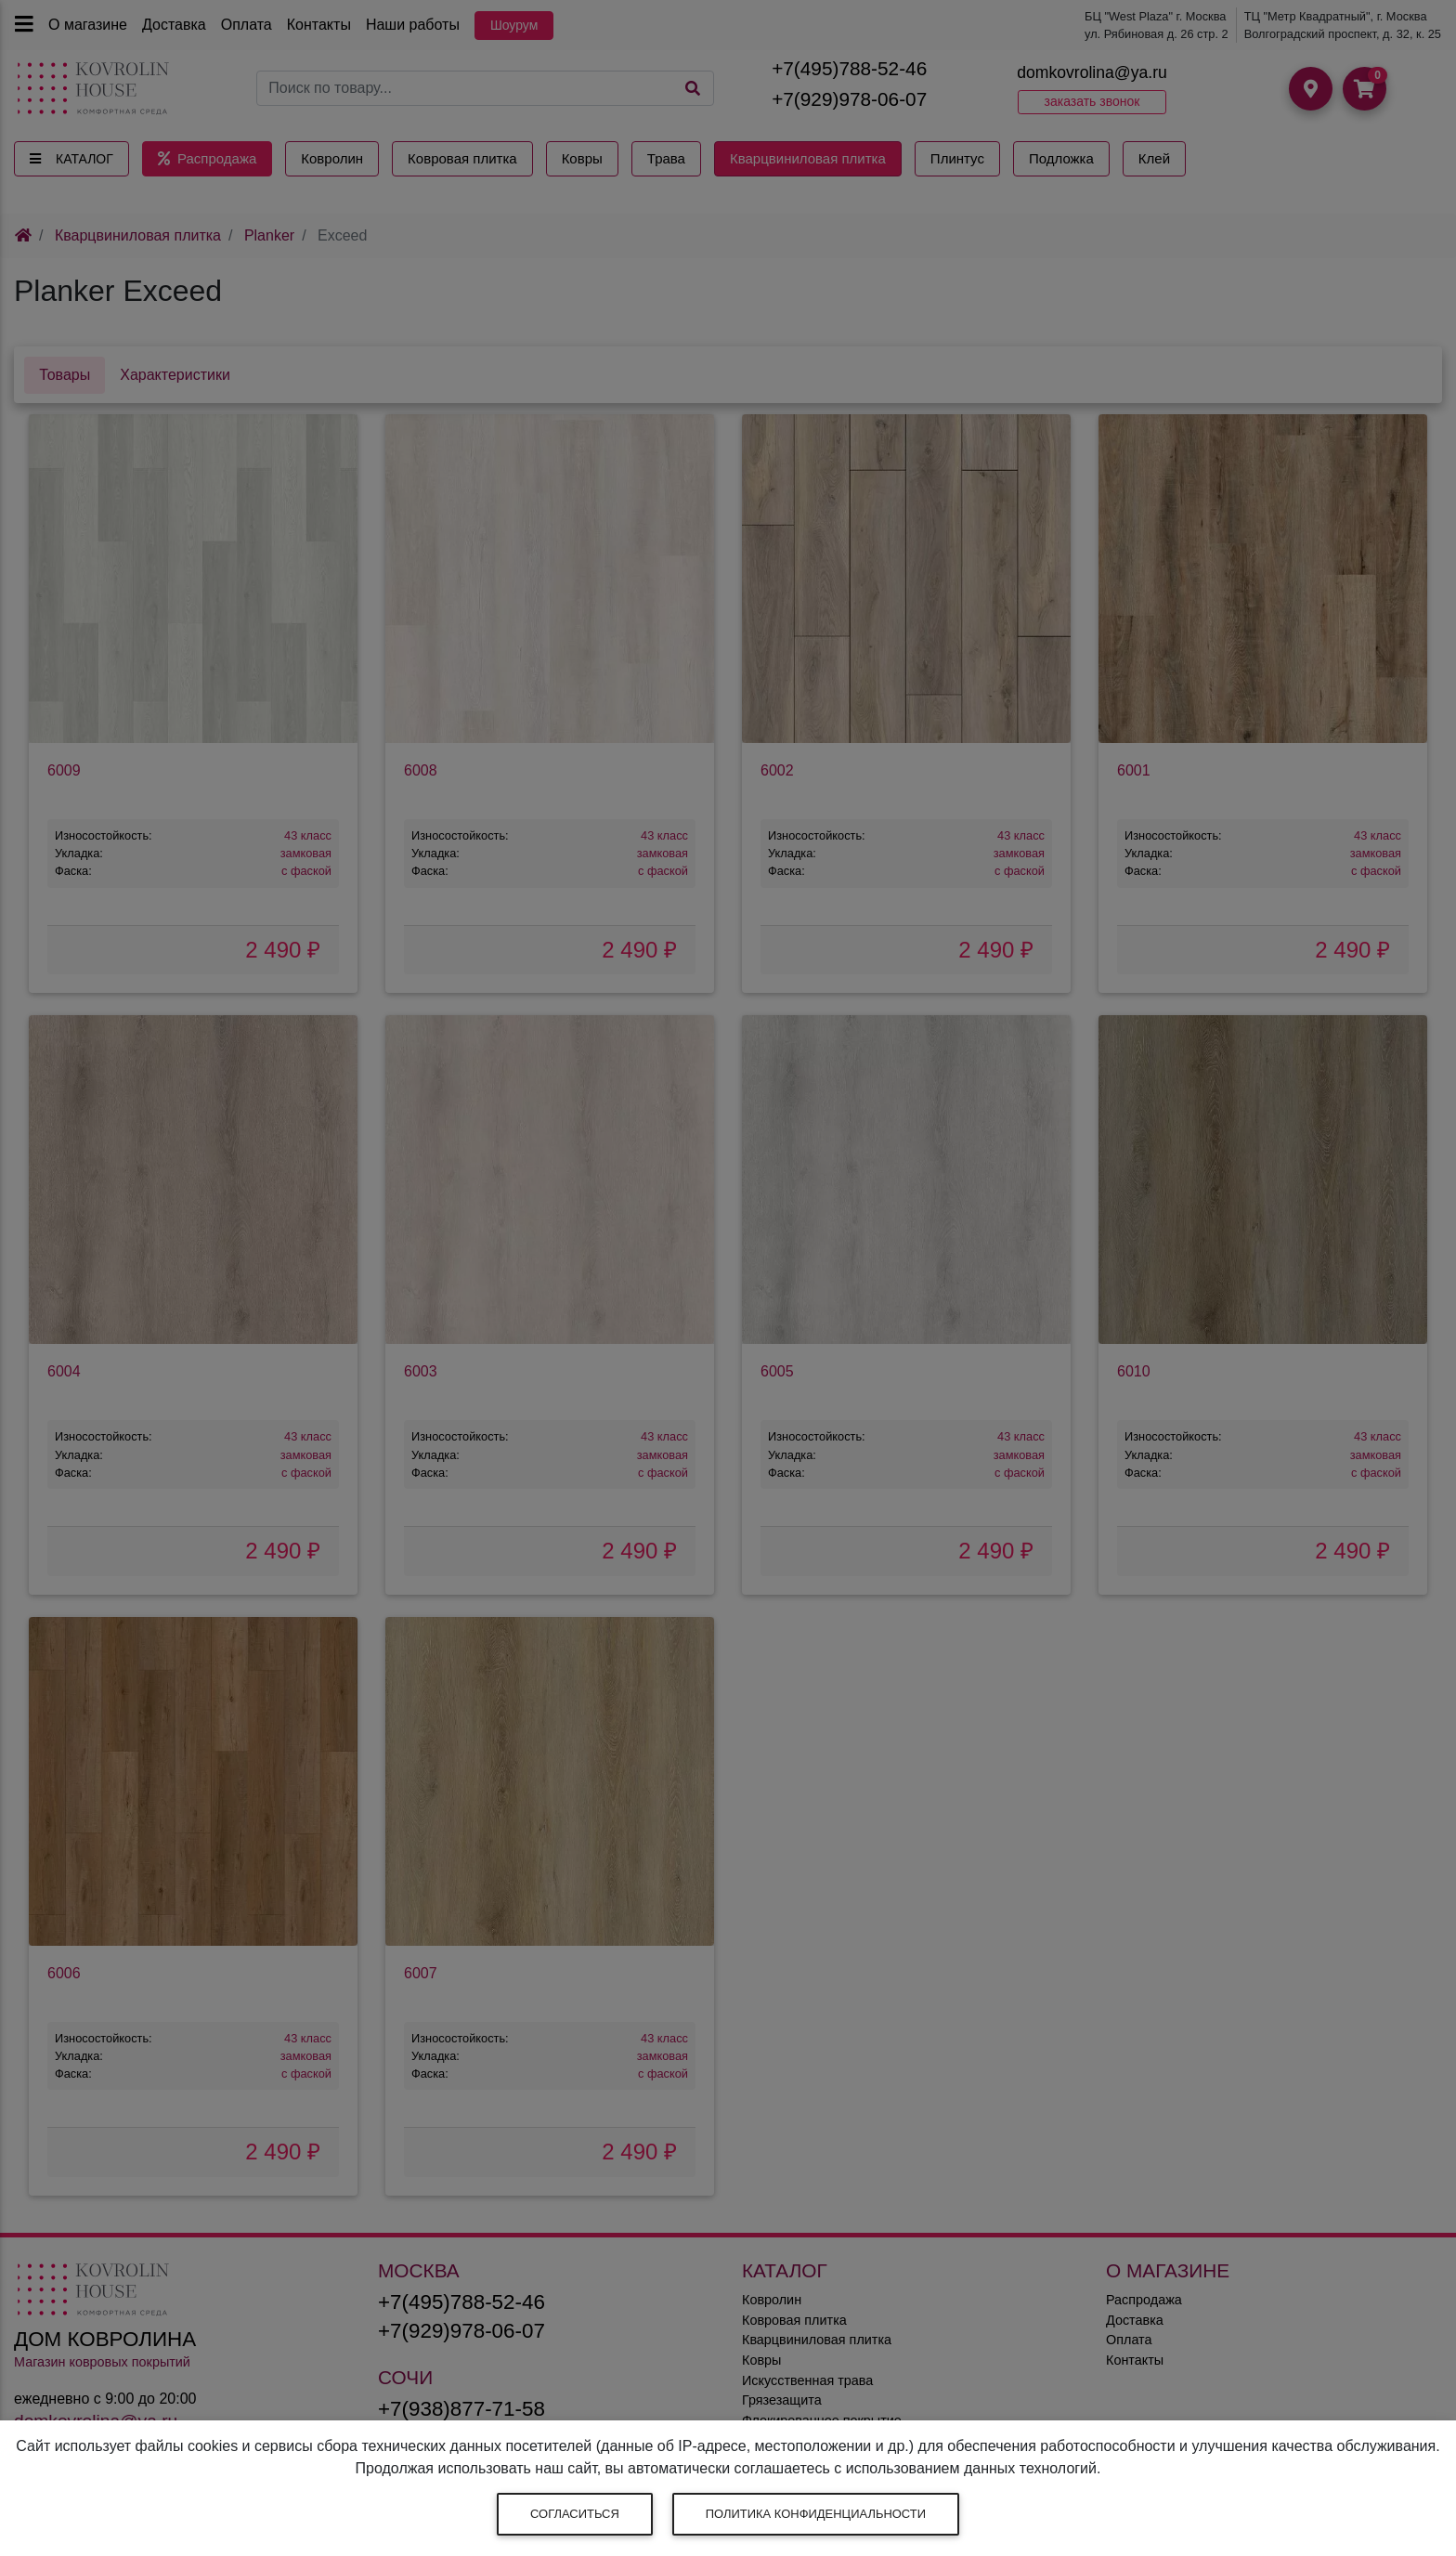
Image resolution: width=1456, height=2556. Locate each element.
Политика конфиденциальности (816, 2514)
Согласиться (574, 2514)
